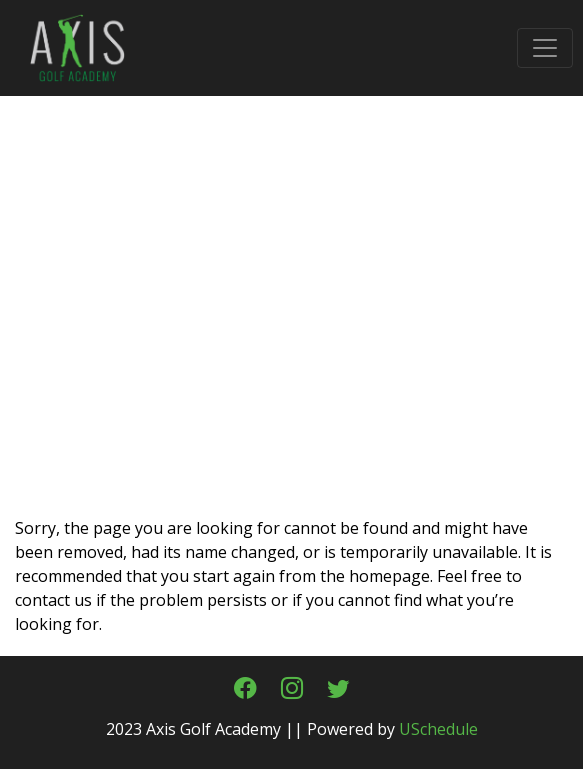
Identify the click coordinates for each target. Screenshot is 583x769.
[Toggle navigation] (545, 48)
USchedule (438, 729)
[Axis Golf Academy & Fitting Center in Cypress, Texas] (65, 46)
